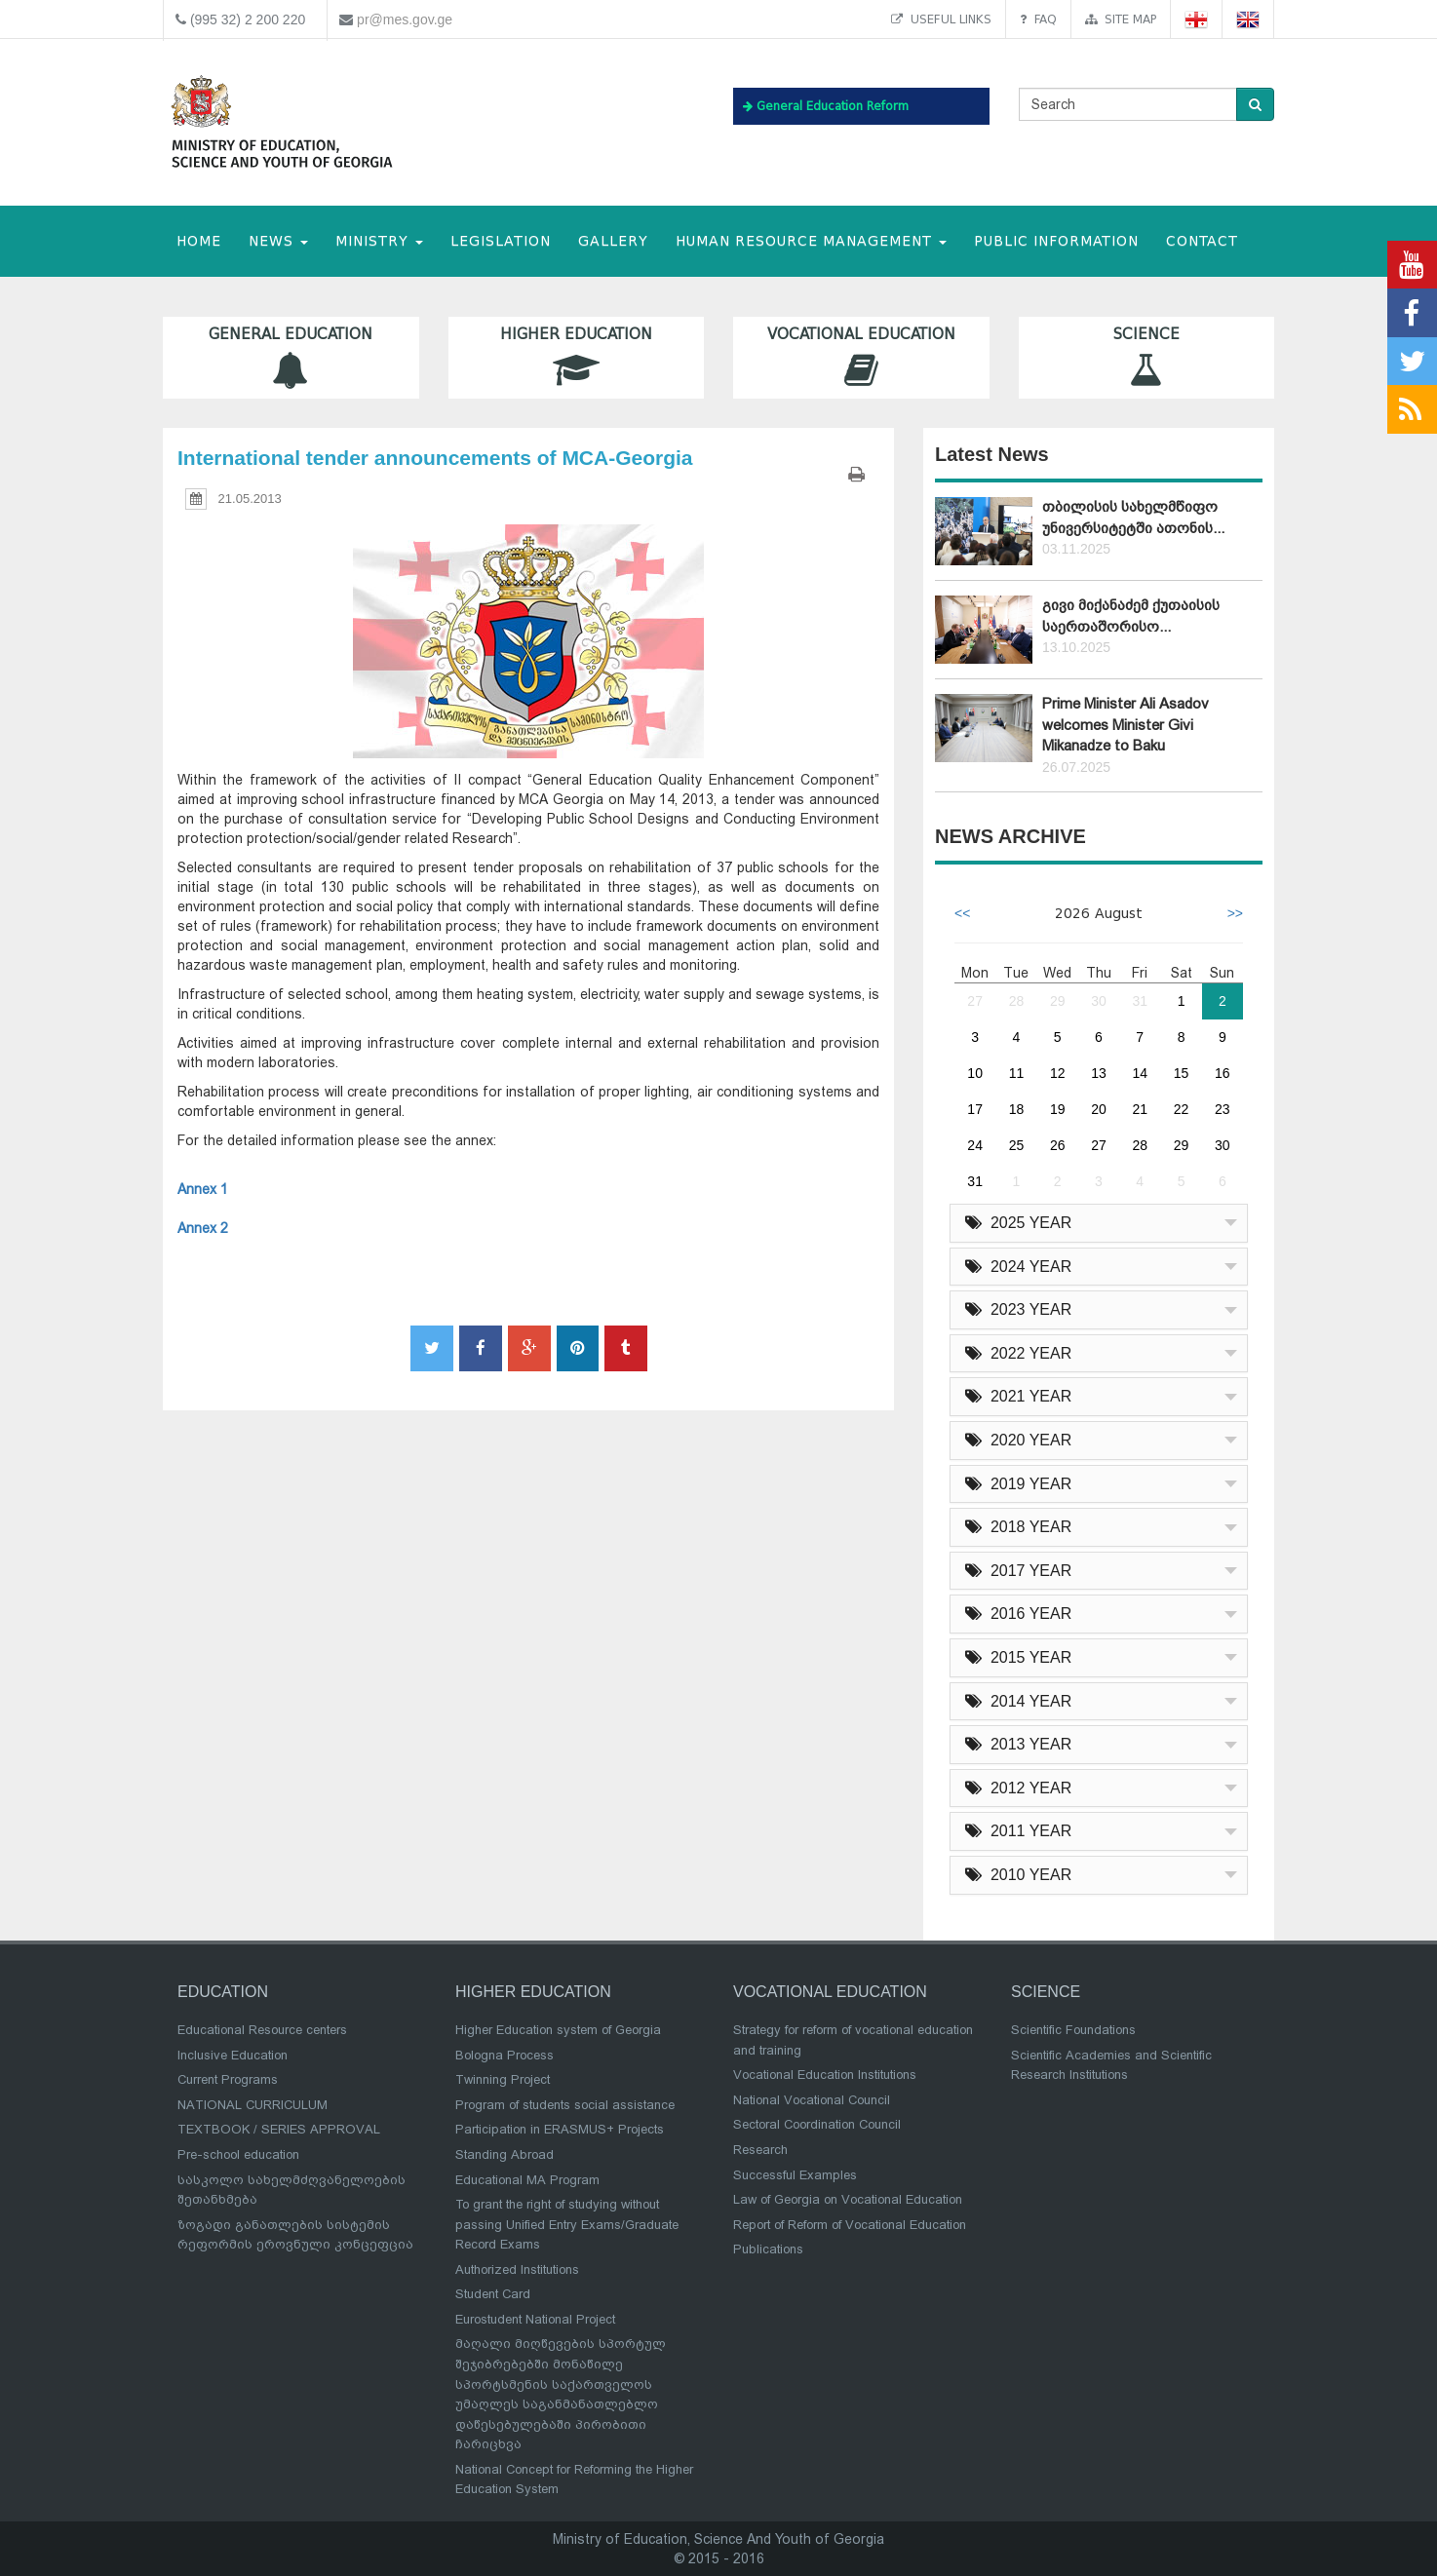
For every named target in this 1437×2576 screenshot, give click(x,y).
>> (1235, 913)
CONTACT (1202, 241)
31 (1139, 1001)
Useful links (941, 19)
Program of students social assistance (565, 2104)
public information (1056, 241)
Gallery (613, 241)
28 (1017, 1001)
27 (975, 1001)
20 (1099, 1109)
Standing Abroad (504, 2154)
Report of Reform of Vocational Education (849, 2224)
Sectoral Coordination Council (817, 2124)
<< (962, 913)
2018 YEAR (1018, 1527)
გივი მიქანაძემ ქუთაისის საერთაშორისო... (1131, 615)
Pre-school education (238, 2154)
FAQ (1038, 19)
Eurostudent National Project (535, 2319)
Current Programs (227, 2079)
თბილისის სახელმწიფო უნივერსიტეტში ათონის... (1133, 517)
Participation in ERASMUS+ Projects (559, 2129)
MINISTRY (379, 241)
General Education (291, 357)
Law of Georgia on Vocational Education (847, 2199)
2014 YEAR (1018, 1701)
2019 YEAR (1018, 1484)
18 (1017, 1109)
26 (1058, 1145)
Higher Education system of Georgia (558, 2029)
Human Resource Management (811, 241)
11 (1017, 1073)
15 (1181, 1073)
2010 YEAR (1018, 1874)
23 (1222, 1109)
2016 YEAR (1018, 1613)
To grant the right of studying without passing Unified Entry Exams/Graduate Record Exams (567, 2224)
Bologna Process (504, 2055)
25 (1017, 1145)
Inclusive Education (232, 2055)
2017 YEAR (1018, 1570)
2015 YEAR (1018, 1657)
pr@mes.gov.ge (404, 19)
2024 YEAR (1018, 1266)
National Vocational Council (811, 2100)
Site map (1120, 19)
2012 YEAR (1018, 1788)
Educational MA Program (527, 2179)
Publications (768, 2249)
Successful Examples (795, 2175)
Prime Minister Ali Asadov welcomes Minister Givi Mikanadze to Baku (1125, 724)
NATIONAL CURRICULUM (252, 2104)
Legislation (500, 241)
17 (975, 1109)
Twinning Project (502, 2079)
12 (1058, 1073)
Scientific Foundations (1073, 2029)
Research (760, 2149)
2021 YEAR (1018, 1396)
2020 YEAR (1018, 1440)
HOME (198, 241)
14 (1139, 1073)
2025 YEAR (1018, 1222)
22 (1181, 1109)
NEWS (278, 241)
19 (1058, 1109)
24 (975, 1145)
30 (1099, 1001)
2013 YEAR (1018, 1744)
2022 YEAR (1018, 1353)
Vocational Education (861, 357)
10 (975, 1073)
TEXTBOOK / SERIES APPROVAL (278, 2129)
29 (1058, 1001)
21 (1139, 1109)
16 (1222, 1073)
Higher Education (576, 357)
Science (1147, 357)
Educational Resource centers (262, 2029)
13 (1099, 1073)
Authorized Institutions (517, 2269)
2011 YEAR (1018, 1831)
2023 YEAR (1018, 1309)
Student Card (492, 2294)
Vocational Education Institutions (824, 2074)
